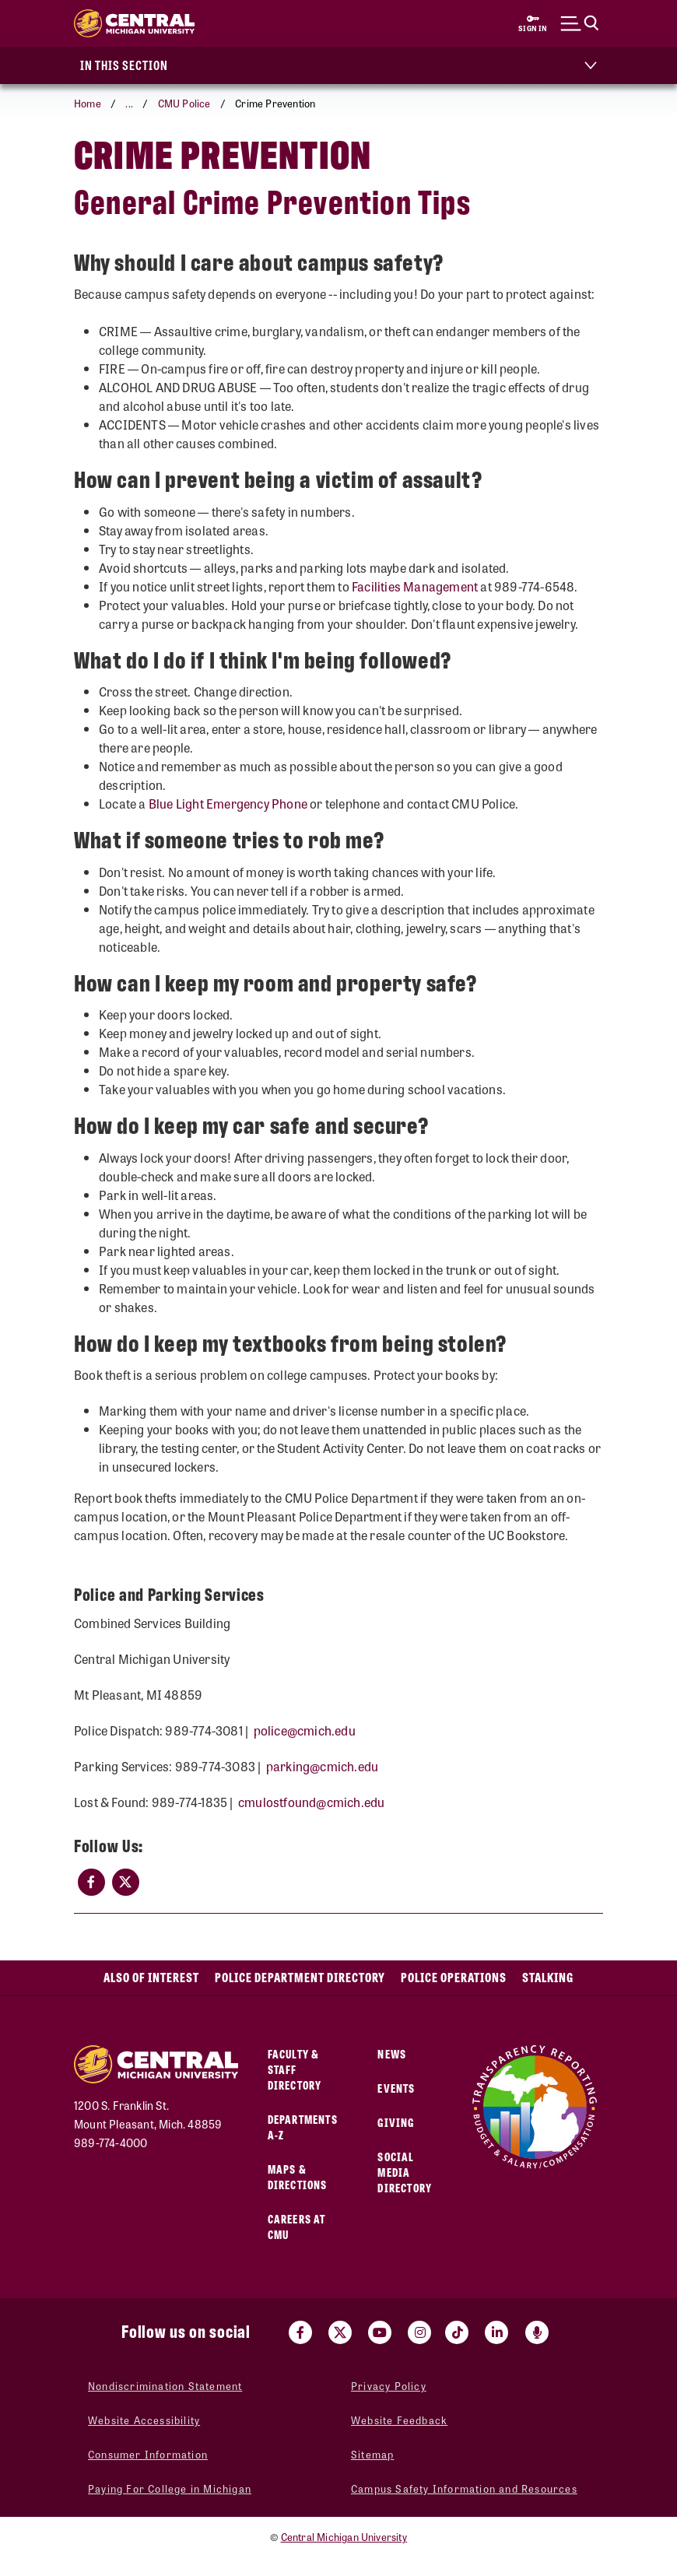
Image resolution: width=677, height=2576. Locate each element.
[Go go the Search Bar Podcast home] (537, 2332)
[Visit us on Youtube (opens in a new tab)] (380, 2332)
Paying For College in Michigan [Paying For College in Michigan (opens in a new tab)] (169, 2488)
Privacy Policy (388, 2385)
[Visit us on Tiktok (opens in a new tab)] (457, 2332)
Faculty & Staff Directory (295, 2069)
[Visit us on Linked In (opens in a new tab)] (496, 2332)
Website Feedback (399, 2420)
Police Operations (454, 1977)
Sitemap (372, 2454)
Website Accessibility (144, 2420)
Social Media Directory (404, 2171)
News (391, 2053)
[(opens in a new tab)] (91, 1882)
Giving (395, 2122)
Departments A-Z (303, 2127)
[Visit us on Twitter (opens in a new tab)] (340, 2332)
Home (87, 103)
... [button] (129, 103)
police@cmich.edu (305, 1730)
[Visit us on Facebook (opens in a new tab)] (300, 2332)
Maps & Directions (298, 2176)
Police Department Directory (300, 1977)
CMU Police (184, 103)
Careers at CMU (297, 2226)
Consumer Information (148, 2454)
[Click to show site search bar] (579, 23)
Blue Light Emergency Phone (228, 803)
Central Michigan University (344, 2536)
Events (396, 2087)
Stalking (548, 1977)
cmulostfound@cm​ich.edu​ (311, 1802)
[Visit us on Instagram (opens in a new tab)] (419, 2332)
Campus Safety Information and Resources (464, 2488)
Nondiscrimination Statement (165, 2385)
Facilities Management (415, 586)
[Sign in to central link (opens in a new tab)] (533, 23)
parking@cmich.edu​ (322, 1766)
